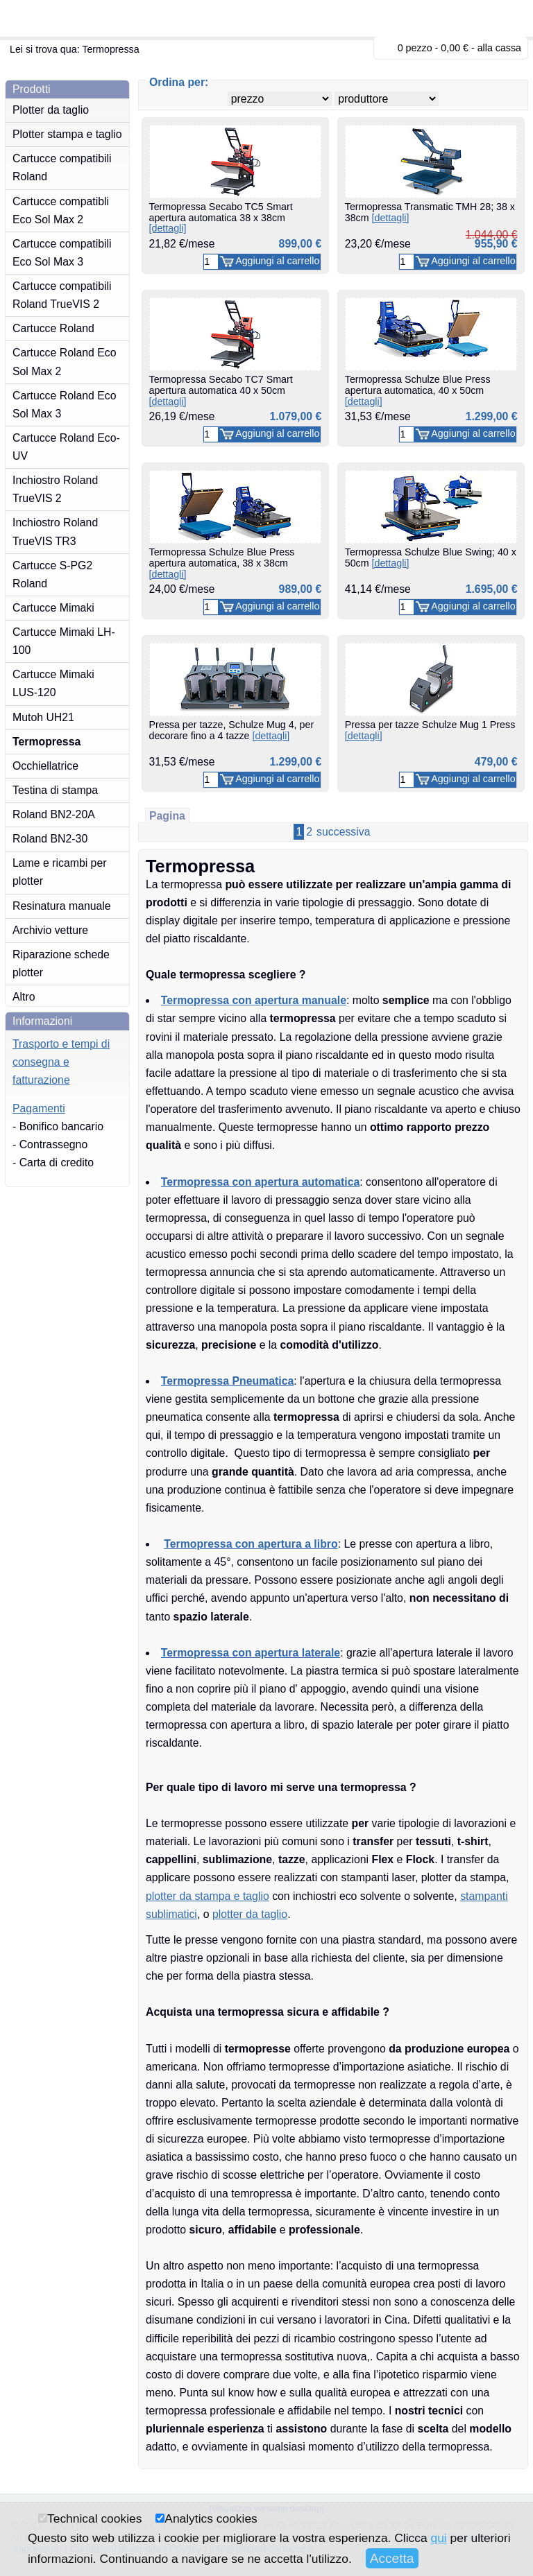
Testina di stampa (55, 790)
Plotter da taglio (50, 110)
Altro (23, 997)
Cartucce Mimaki (53, 608)
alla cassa (499, 47)
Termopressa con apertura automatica (260, 1182)
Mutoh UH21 (43, 717)
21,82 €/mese (182, 244)
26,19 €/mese (182, 416)
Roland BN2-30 (49, 839)
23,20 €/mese (378, 244)
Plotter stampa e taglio (67, 134)
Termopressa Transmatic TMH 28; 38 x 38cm (430, 212)
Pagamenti (38, 1108)
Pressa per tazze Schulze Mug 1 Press (430, 730)
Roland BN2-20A (53, 814)
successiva (343, 832)
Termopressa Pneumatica (227, 1381)
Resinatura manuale (61, 906)
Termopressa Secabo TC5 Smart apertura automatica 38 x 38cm (221, 217)
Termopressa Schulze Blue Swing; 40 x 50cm (430, 557)
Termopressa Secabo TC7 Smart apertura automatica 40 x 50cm (221, 390)
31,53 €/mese (378, 416)
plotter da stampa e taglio (207, 1896)
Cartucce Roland (53, 328)
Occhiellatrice (45, 766)
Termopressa (46, 741)
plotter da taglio (249, 1914)
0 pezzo (415, 47)
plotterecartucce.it (76, 18)
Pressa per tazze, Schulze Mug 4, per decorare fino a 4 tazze (231, 730)
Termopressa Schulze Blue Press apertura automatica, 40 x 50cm (418, 390)
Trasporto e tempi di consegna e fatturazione (61, 1062)
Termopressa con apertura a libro (250, 1544)
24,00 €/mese (182, 589)
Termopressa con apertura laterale (250, 1653)
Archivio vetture (50, 930)
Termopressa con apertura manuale (253, 1000)
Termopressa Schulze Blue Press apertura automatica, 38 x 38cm (222, 562)
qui (438, 2538)
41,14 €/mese (378, 589)
